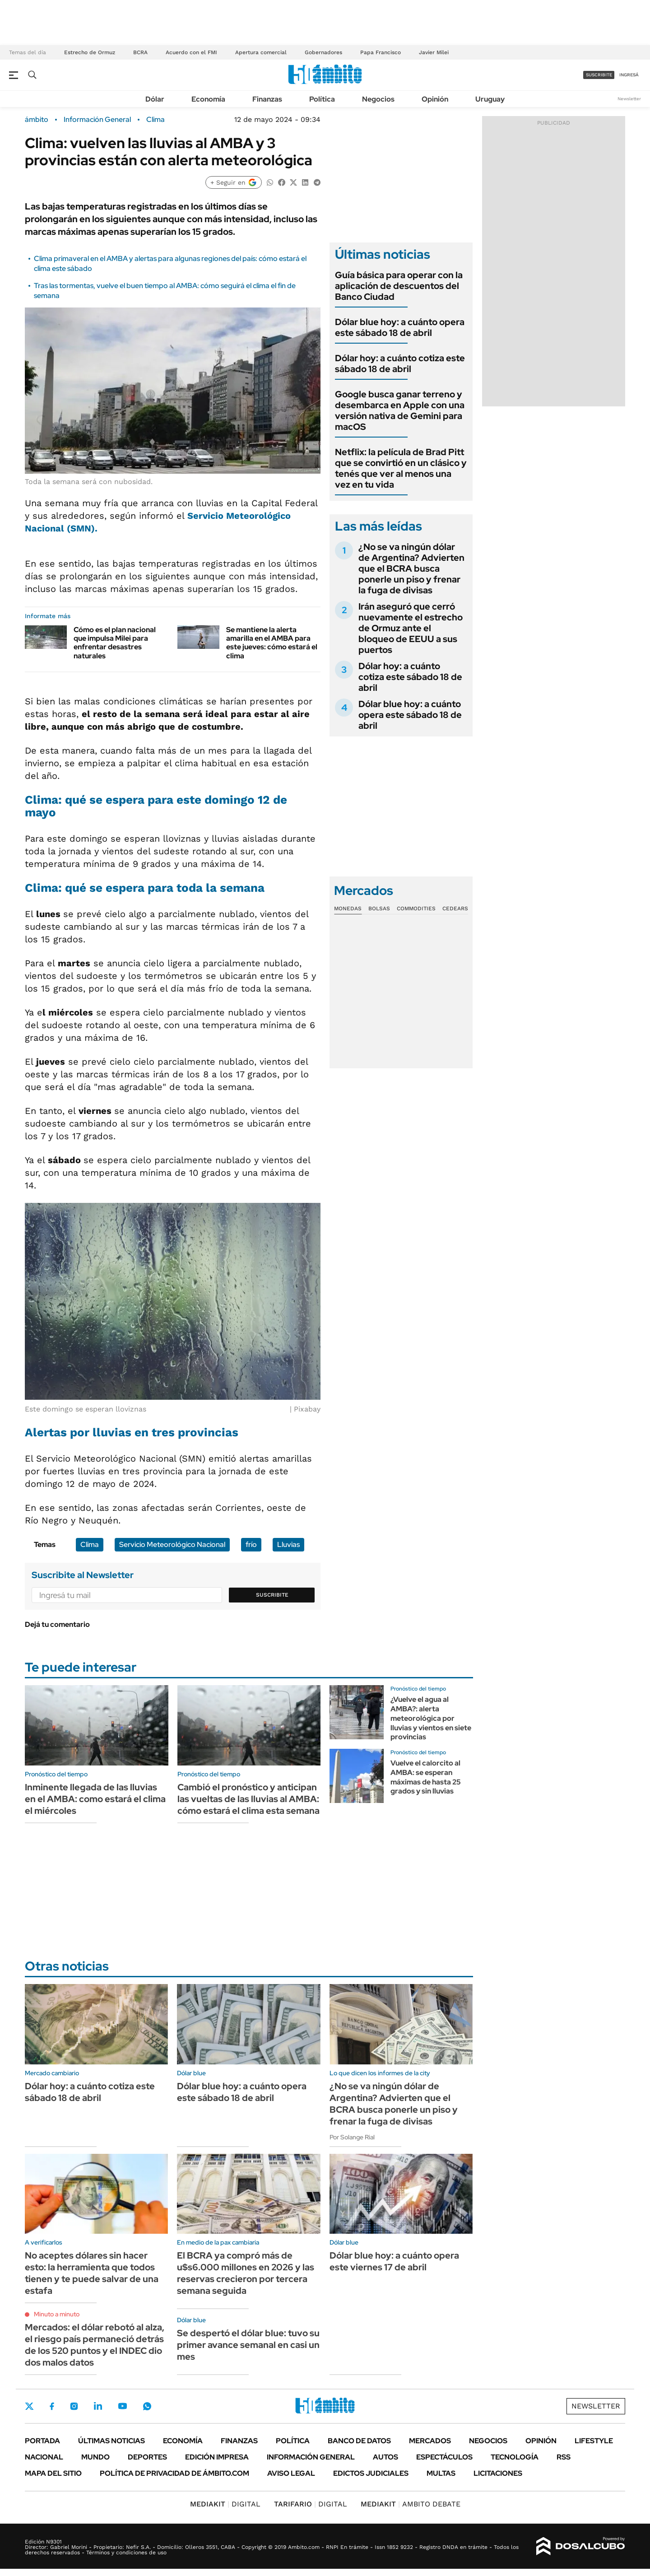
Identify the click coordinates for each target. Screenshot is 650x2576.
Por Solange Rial (352, 2137)
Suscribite (272, 1595)
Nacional (44, 2457)
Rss (564, 2457)
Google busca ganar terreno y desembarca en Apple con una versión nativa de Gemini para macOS (399, 410)
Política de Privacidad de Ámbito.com (174, 2473)
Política (322, 99)
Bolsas (379, 908)
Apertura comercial (261, 52)
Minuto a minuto (56, 2314)
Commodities (416, 908)
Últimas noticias (111, 2441)
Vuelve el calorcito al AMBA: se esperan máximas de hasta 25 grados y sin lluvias (425, 1777)
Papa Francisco (380, 52)
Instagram (74, 2406)
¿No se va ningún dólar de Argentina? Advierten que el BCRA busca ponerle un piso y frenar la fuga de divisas (411, 568)
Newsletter (629, 98)
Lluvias (288, 1544)
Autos (385, 2457)
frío (251, 1544)
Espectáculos (444, 2457)
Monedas (348, 908)
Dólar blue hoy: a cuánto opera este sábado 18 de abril (399, 327)
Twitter (29, 2406)
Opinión (435, 99)
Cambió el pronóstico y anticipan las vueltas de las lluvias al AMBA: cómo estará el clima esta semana (248, 1799)
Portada (42, 2441)
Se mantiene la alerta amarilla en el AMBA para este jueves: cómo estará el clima (271, 643)
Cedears (455, 908)
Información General (97, 119)
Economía (208, 99)
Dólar (154, 99)
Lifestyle (594, 2441)
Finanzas (267, 99)
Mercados (430, 2441)
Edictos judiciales (371, 2473)
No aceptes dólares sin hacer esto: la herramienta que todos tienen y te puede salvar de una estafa (91, 2273)
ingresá (629, 74)
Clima (155, 119)
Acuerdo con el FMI (191, 52)
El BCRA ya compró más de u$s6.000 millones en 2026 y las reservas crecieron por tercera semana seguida (245, 2273)
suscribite (599, 74)
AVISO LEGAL (291, 2473)
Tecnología (515, 2457)
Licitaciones (498, 2473)
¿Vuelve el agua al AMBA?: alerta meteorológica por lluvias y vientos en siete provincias (430, 1718)
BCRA (140, 52)
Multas (441, 2473)
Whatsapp (147, 2406)
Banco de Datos (359, 2441)
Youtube (122, 2406)
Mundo (95, 2457)
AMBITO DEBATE (410, 2504)
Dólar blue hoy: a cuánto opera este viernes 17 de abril (394, 2261)
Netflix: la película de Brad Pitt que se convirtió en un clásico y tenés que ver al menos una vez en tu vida (401, 468)
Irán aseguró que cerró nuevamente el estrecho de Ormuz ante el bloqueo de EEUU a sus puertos (410, 628)
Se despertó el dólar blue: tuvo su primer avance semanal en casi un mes (248, 2344)
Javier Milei (434, 52)
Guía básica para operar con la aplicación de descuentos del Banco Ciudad (399, 286)
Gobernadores (323, 52)
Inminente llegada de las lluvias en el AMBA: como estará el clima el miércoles (95, 1799)
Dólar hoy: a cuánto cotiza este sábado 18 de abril (400, 363)
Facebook (52, 2406)
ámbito (36, 119)
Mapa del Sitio (53, 2473)
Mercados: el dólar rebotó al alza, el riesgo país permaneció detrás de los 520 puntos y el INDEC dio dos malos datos (94, 2344)
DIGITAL (225, 2504)
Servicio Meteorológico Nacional (172, 1544)
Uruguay (490, 99)
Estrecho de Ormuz (89, 52)
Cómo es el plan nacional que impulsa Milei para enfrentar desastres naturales (115, 643)
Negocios (378, 99)
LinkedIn (98, 2406)
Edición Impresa (217, 2457)
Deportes (147, 2457)
